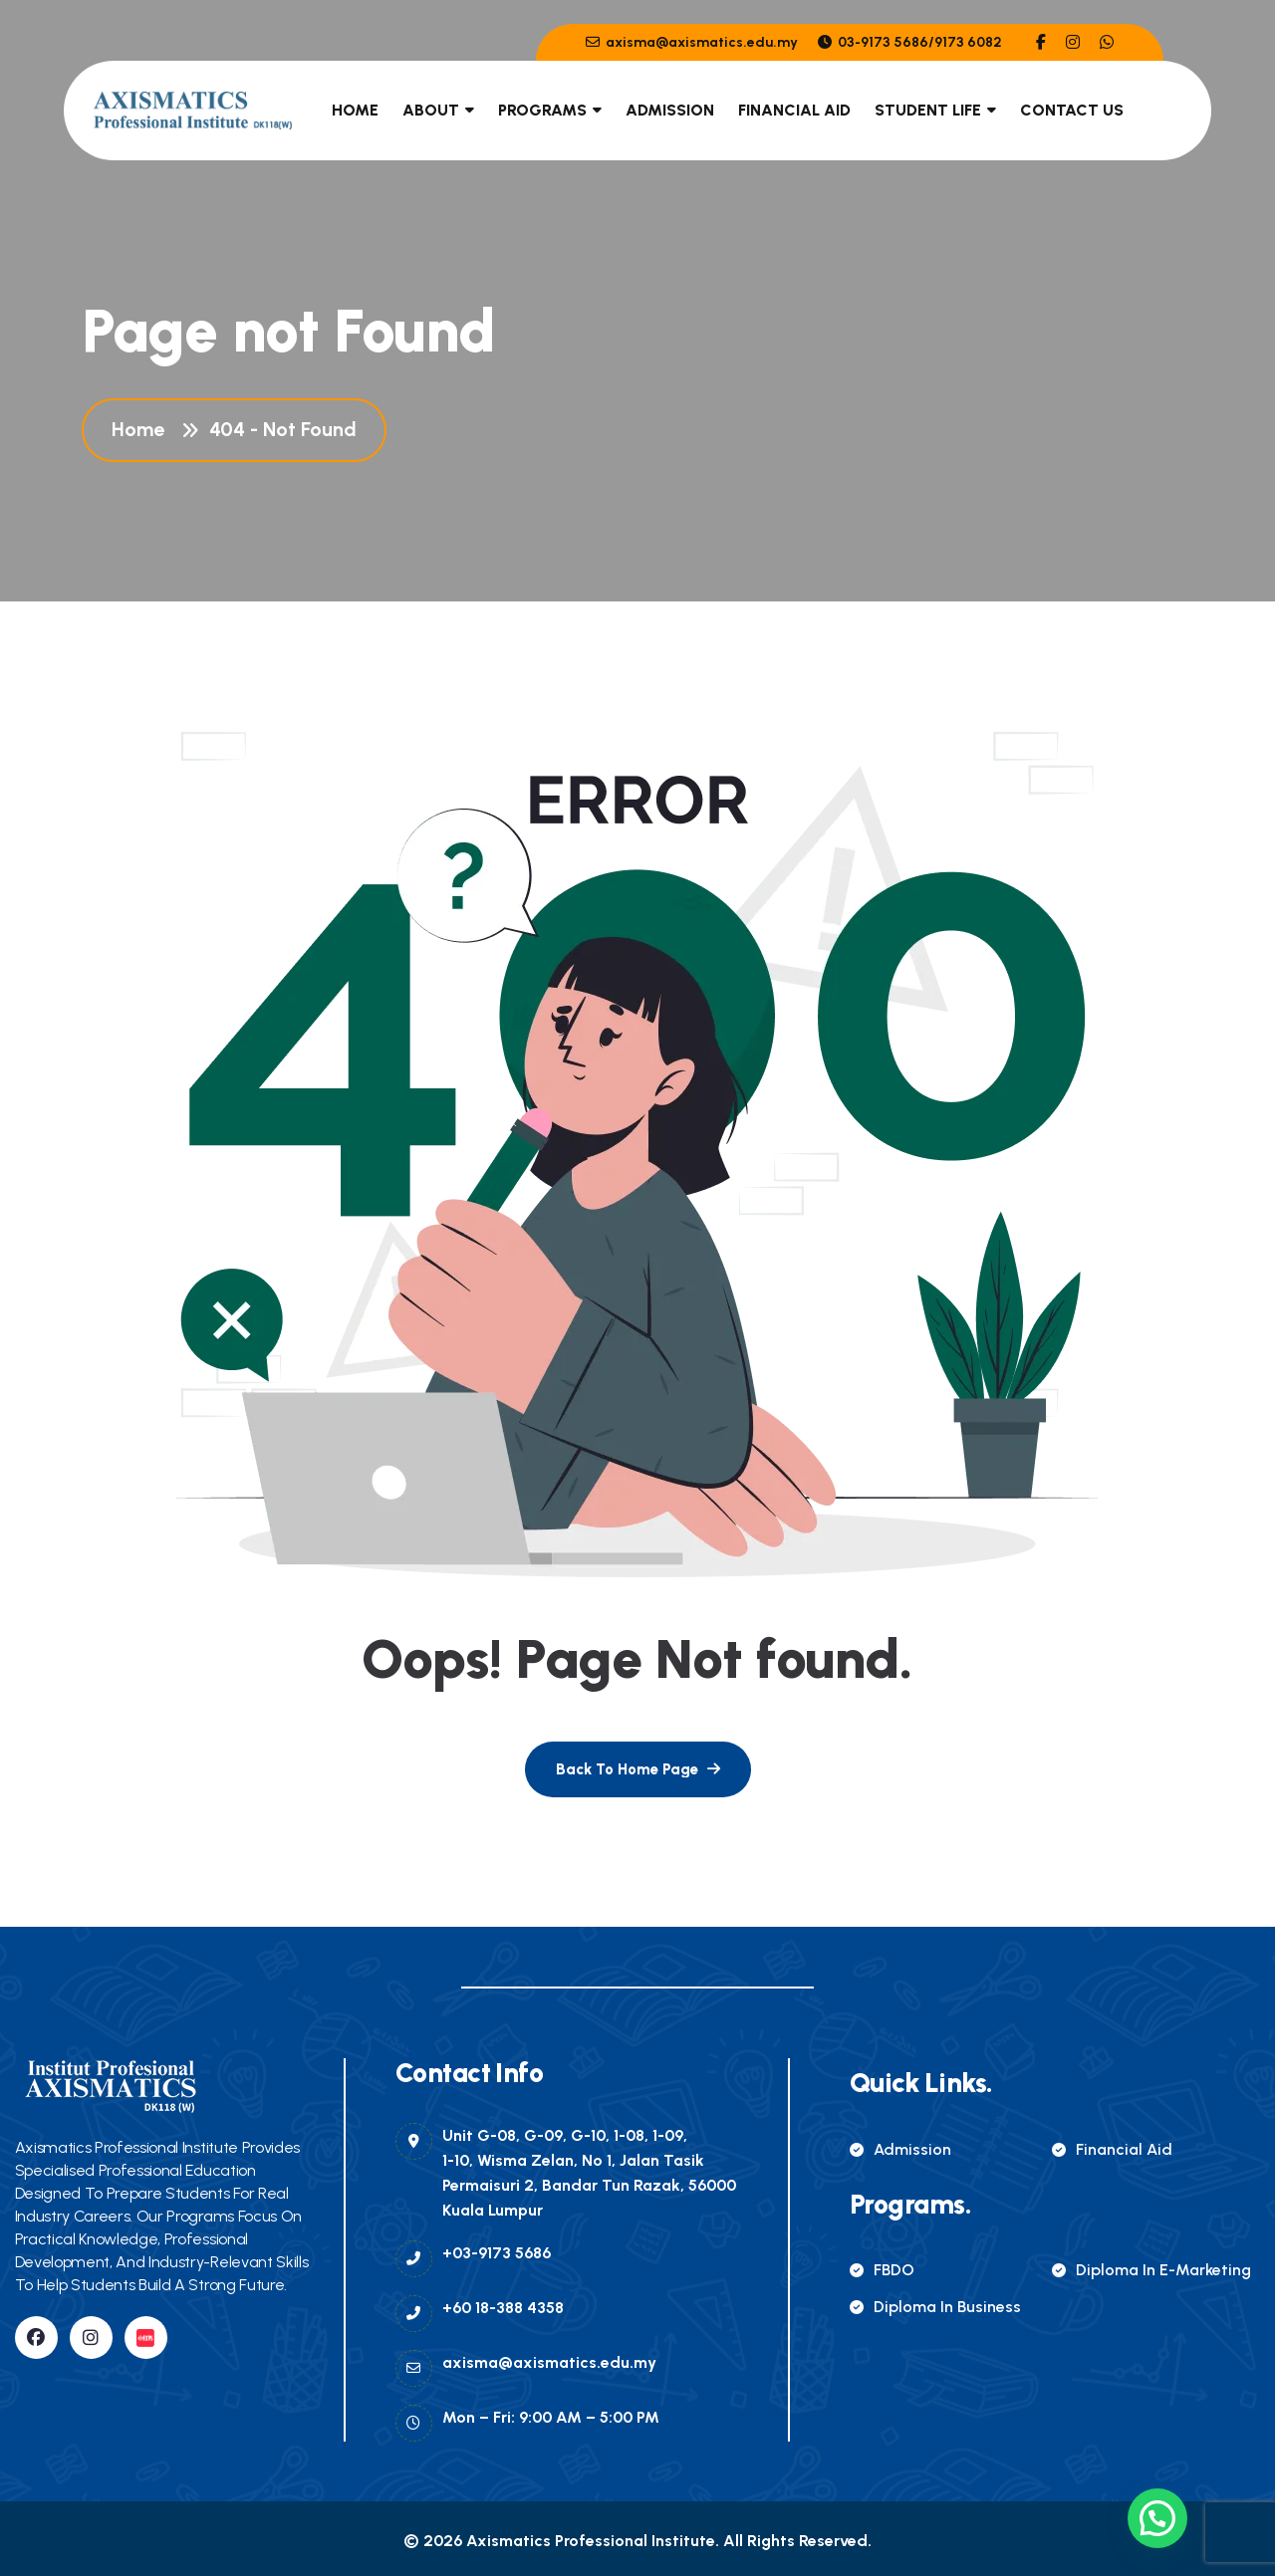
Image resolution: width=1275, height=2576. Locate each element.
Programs (542, 110)
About (430, 110)
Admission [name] (900, 2149)
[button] (1157, 2518)
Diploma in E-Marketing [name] (1151, 2269)
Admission (670, 110)
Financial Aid (794, 110)
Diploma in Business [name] (935, 2306)
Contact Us (1072, 110)
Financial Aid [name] (1112, 2149)
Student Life (928, 110)
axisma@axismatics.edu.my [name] (692, 42)
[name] (1041, 42)
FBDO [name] (882, 2269)
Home (355, 110)
